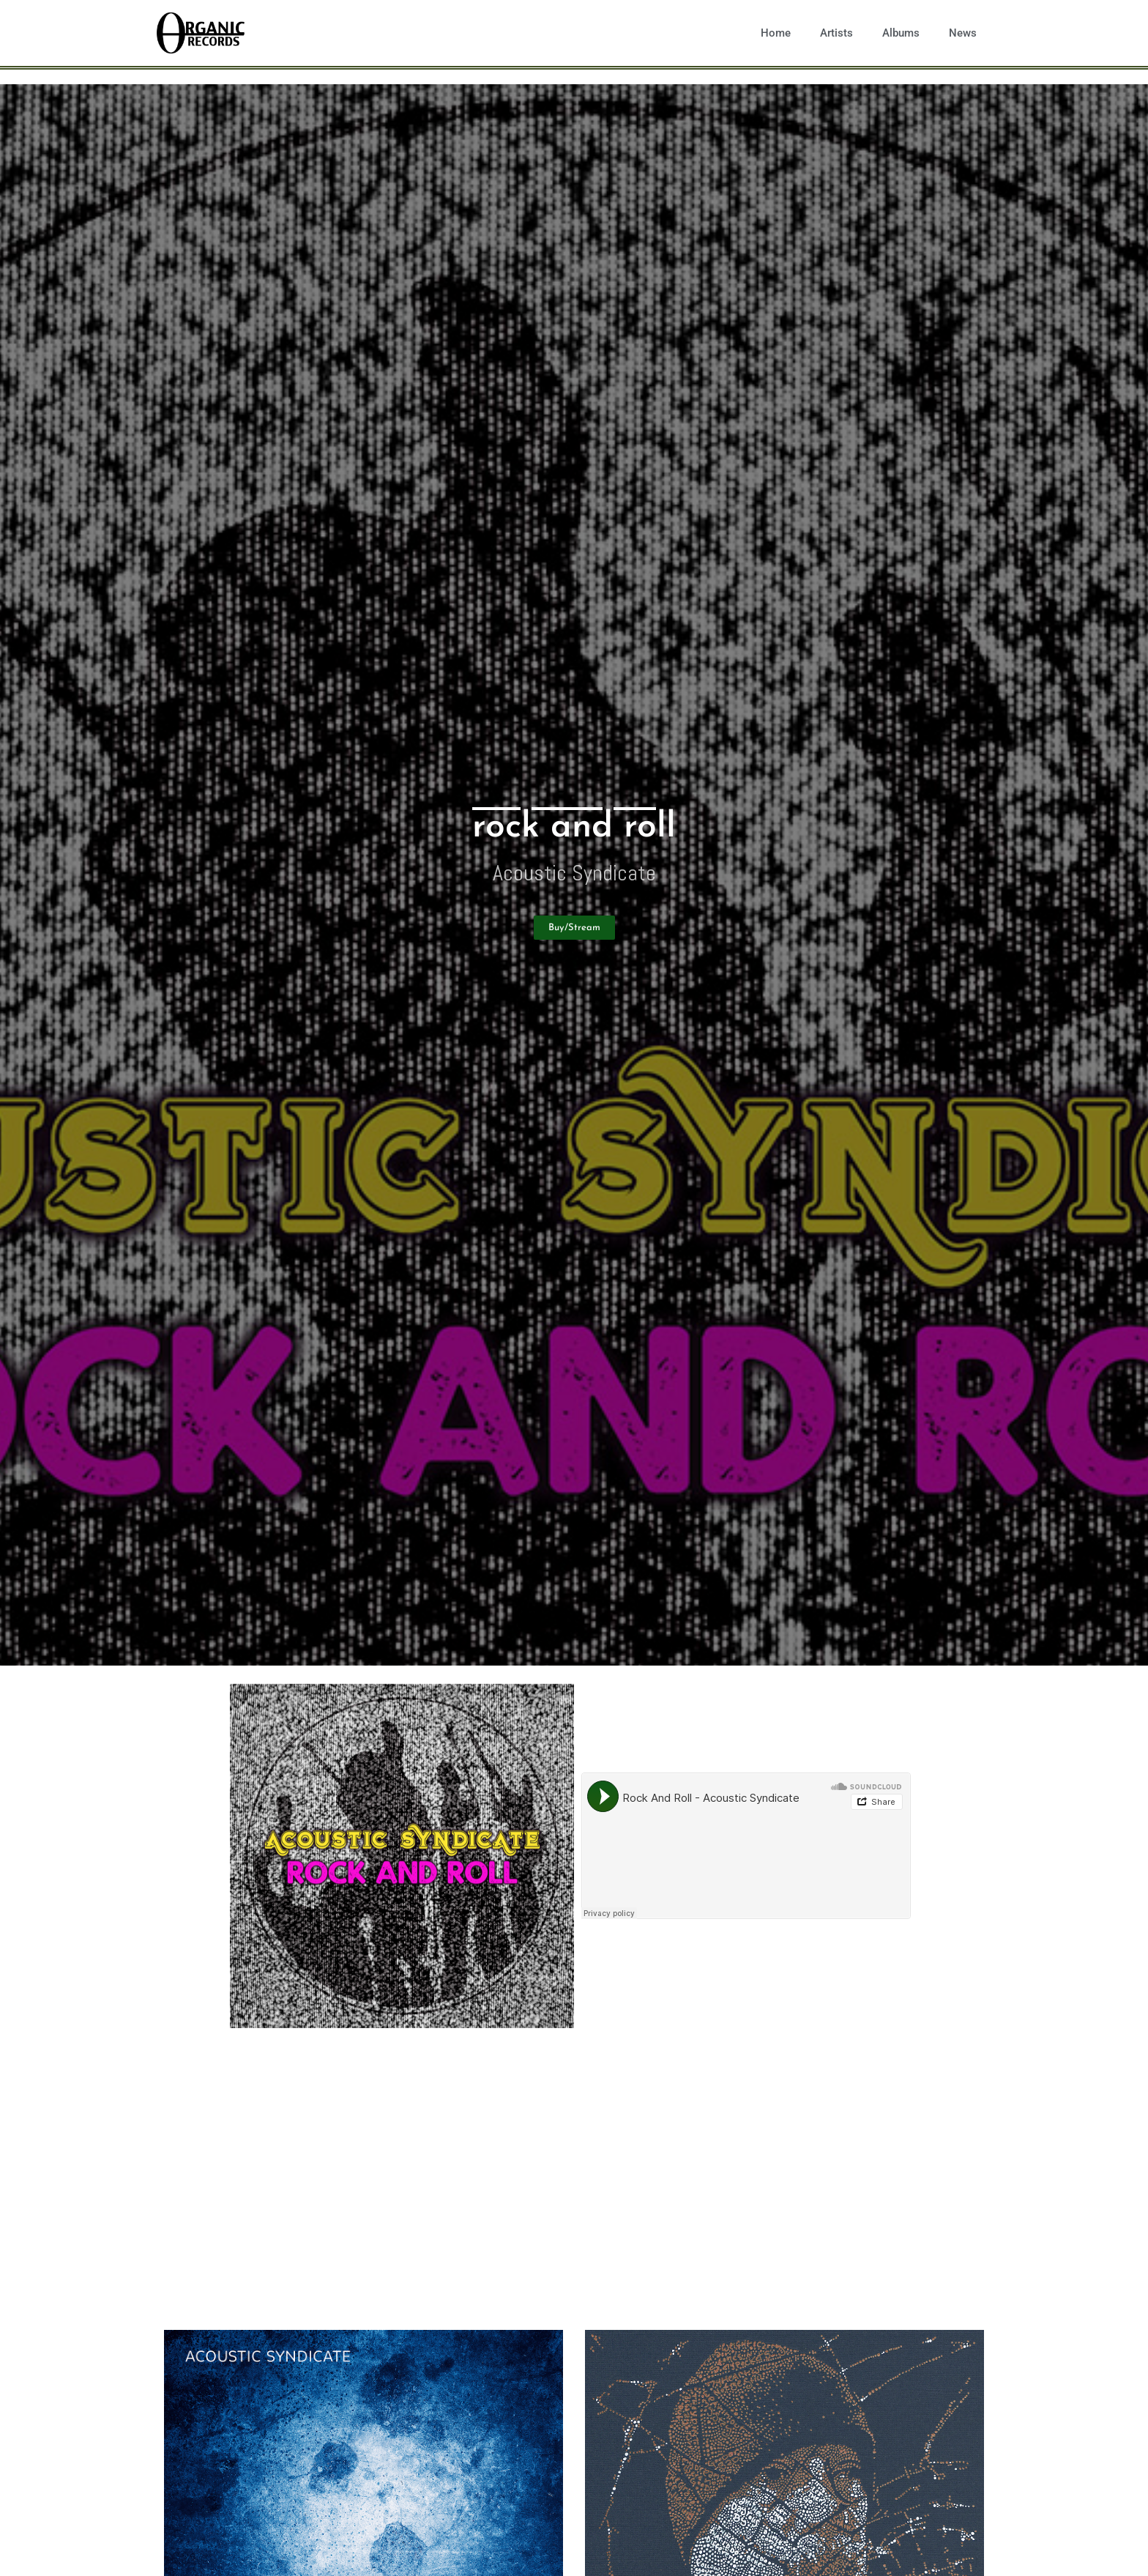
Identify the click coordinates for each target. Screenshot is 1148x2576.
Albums (901, 33)
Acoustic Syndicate (574, 873)
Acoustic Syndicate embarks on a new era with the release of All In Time (564, 2131)
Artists (836, 33)
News (963, 33)
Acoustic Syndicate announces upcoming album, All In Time (507, 2205)
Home (776, 33)
